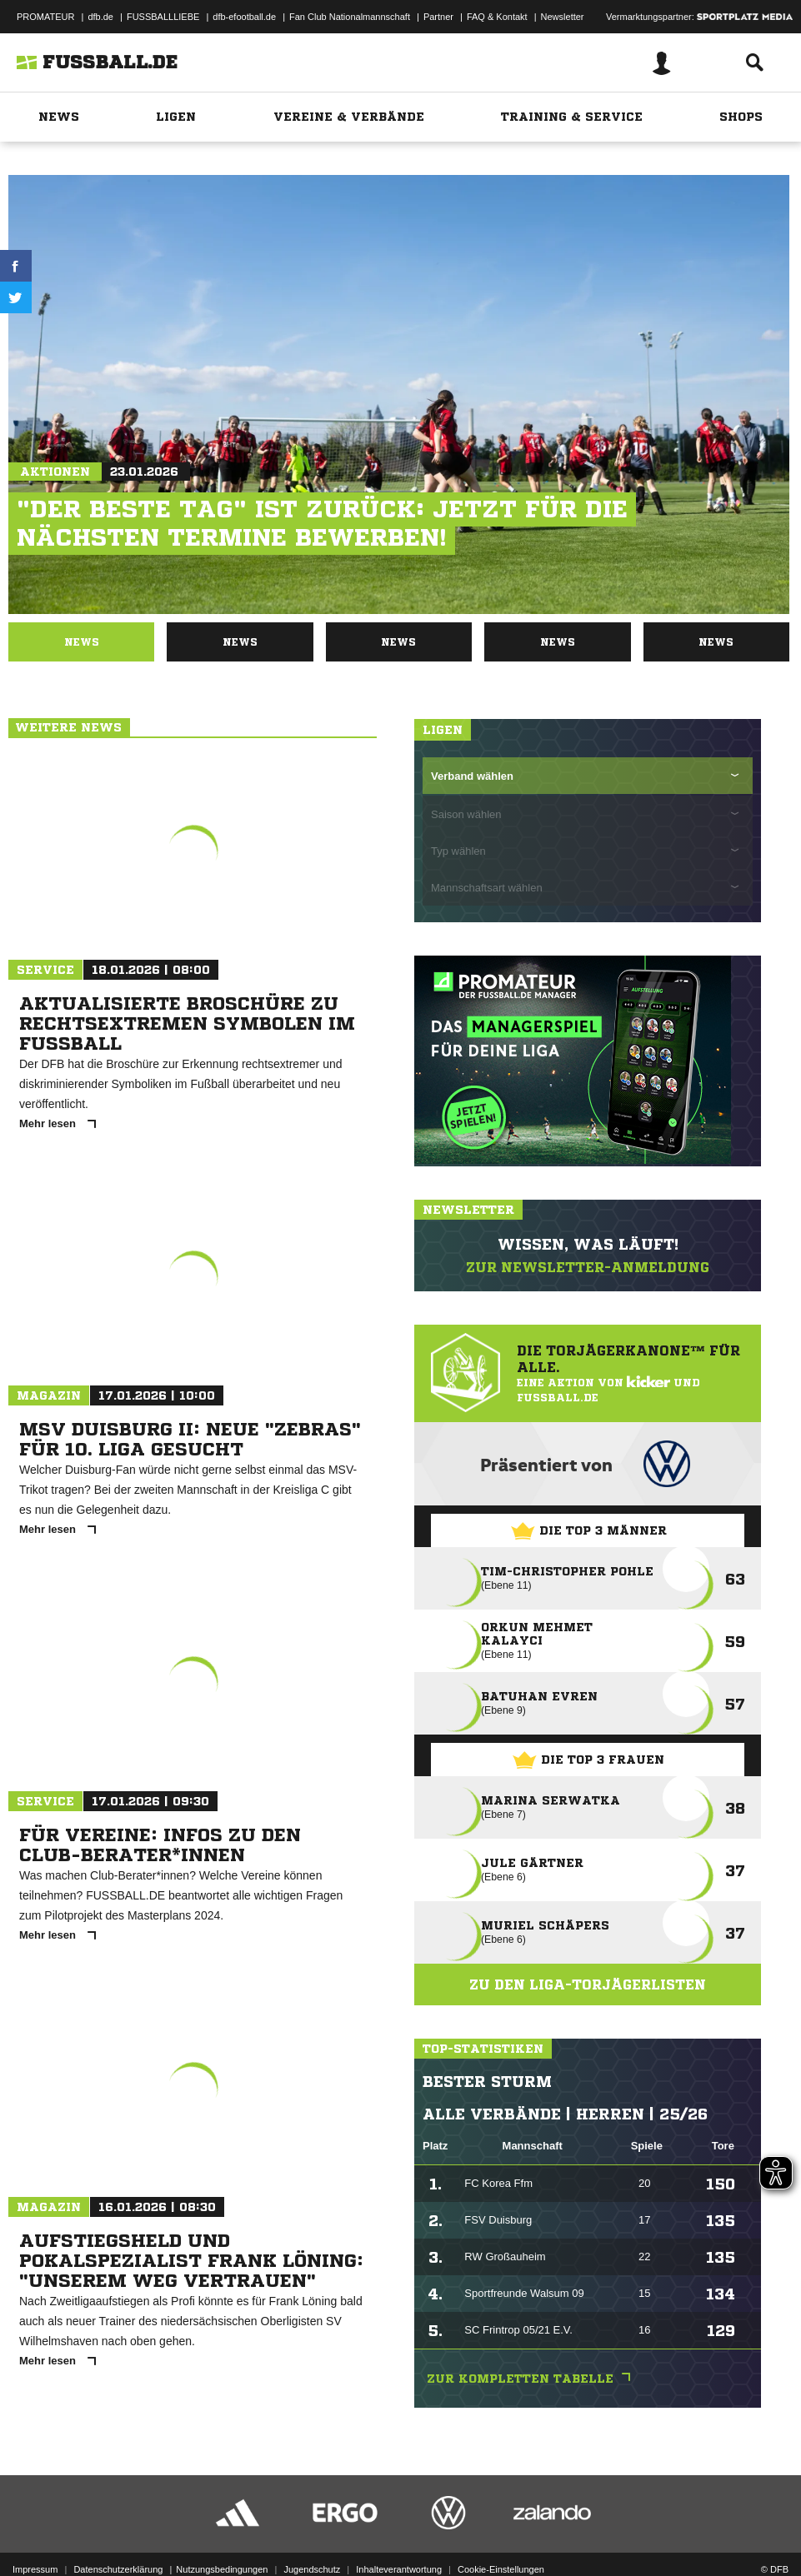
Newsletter (562, 17)
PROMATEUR (45, 17)
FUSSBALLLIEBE (163, 17)
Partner (438, 17)
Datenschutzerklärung (118, 2569)
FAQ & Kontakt (497, 17)
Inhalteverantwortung (399, 2569)
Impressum (35, 2569)
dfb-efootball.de (244, 17)
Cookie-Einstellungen (501, 2569)
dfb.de (100, 17)
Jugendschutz (311, 2569)
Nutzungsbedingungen (222, 2569)
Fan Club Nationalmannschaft (349, 17)
